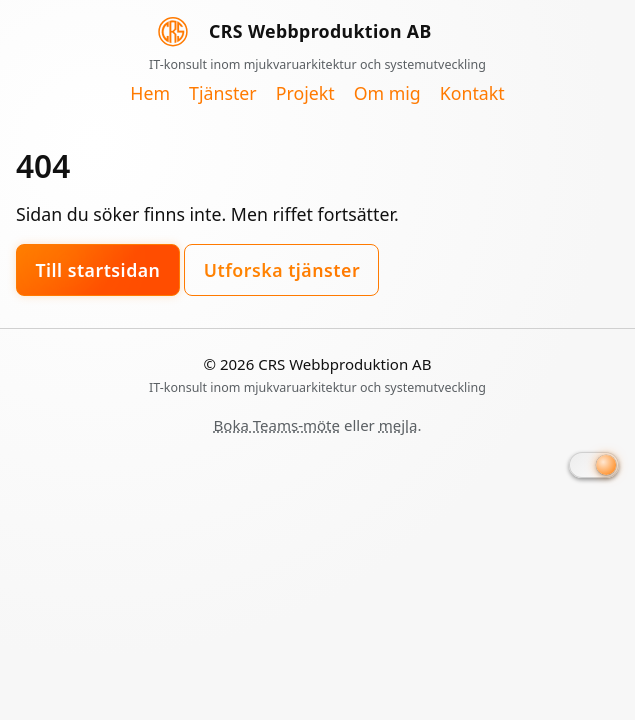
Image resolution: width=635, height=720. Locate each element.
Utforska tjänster (282, 270)
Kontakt (472, 94)
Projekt (305, 94)
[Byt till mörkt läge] (594, 465)
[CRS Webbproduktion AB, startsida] (317, 40)
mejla (398, 425)
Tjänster (223, 94)
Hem (150, 94)
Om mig (387, 94)
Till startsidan (97, 270)
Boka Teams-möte (277, 425)
